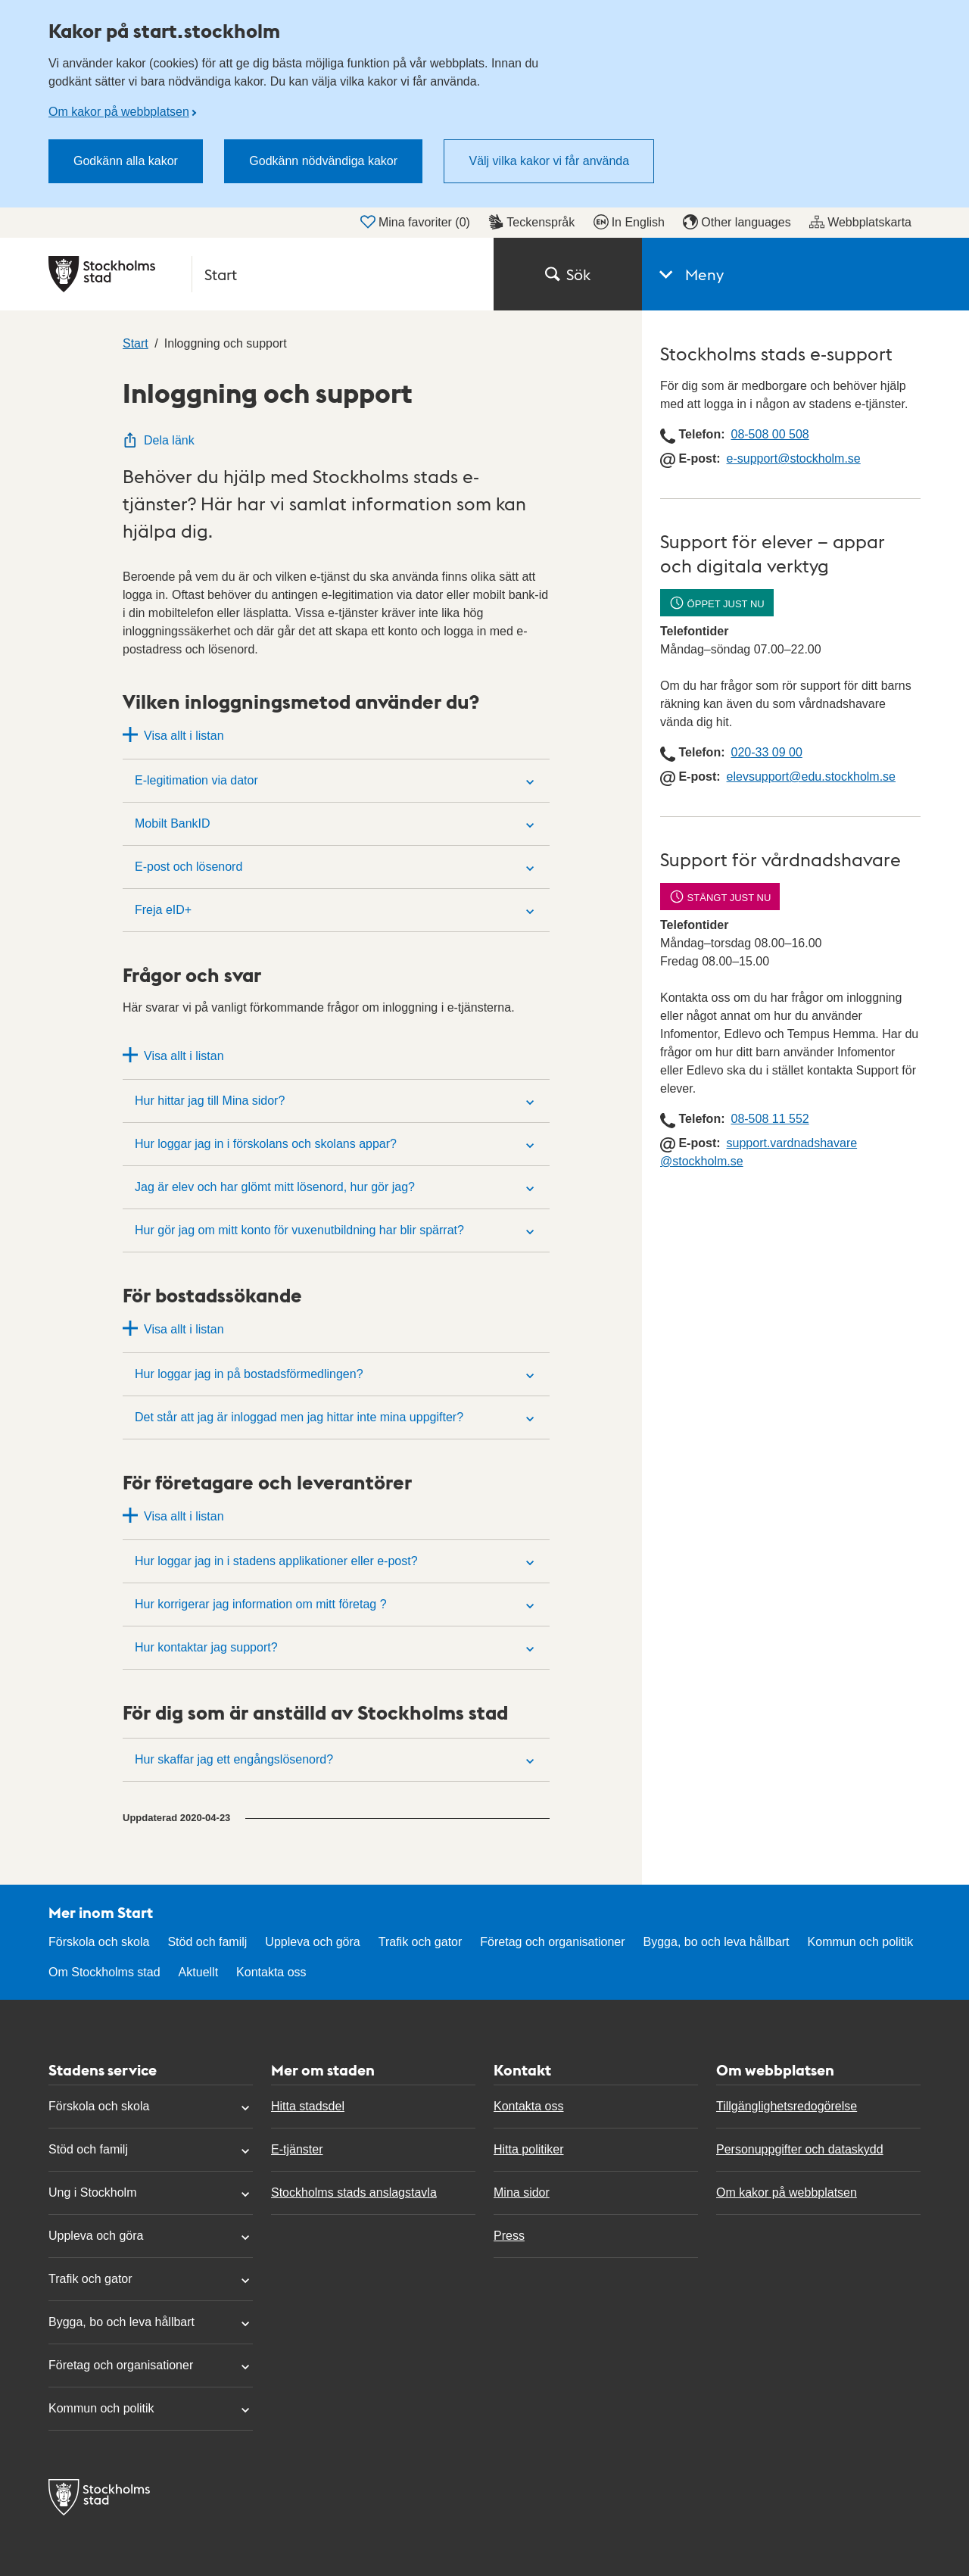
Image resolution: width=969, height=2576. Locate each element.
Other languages (736, 221)
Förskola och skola (98, 1941)
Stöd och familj (207, 1941)
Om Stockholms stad (104, 1972)
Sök (567, 274)
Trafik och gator (421, 1941)
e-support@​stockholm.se (794, 458)
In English (629, 221)
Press (509, 2235)
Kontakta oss (271, 1972)
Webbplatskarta (860, 221)
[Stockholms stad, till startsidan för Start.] (261, 274)
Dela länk (159, 440)
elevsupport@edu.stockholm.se (811, 776)
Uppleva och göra (312, 1941)
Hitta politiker (528, 2149)
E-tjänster (296, 2149)
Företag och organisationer (552, 1941)
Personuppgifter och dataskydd (799, 2149)
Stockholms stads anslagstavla (354, 2192)
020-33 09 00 (766, 752)
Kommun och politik (861, 1941)
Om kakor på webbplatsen (118, 111)
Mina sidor (522, 2192)
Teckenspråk (531, 221)
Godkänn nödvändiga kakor (323, 160)
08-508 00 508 (770, 434)
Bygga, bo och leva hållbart (716, 1941)
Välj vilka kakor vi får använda (549, 160)
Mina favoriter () (415, 221)
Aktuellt (198, 1972)
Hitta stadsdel (307, 2106)
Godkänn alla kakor (125, 160)
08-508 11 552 (770, 1118)
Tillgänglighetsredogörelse (786, 2106)
